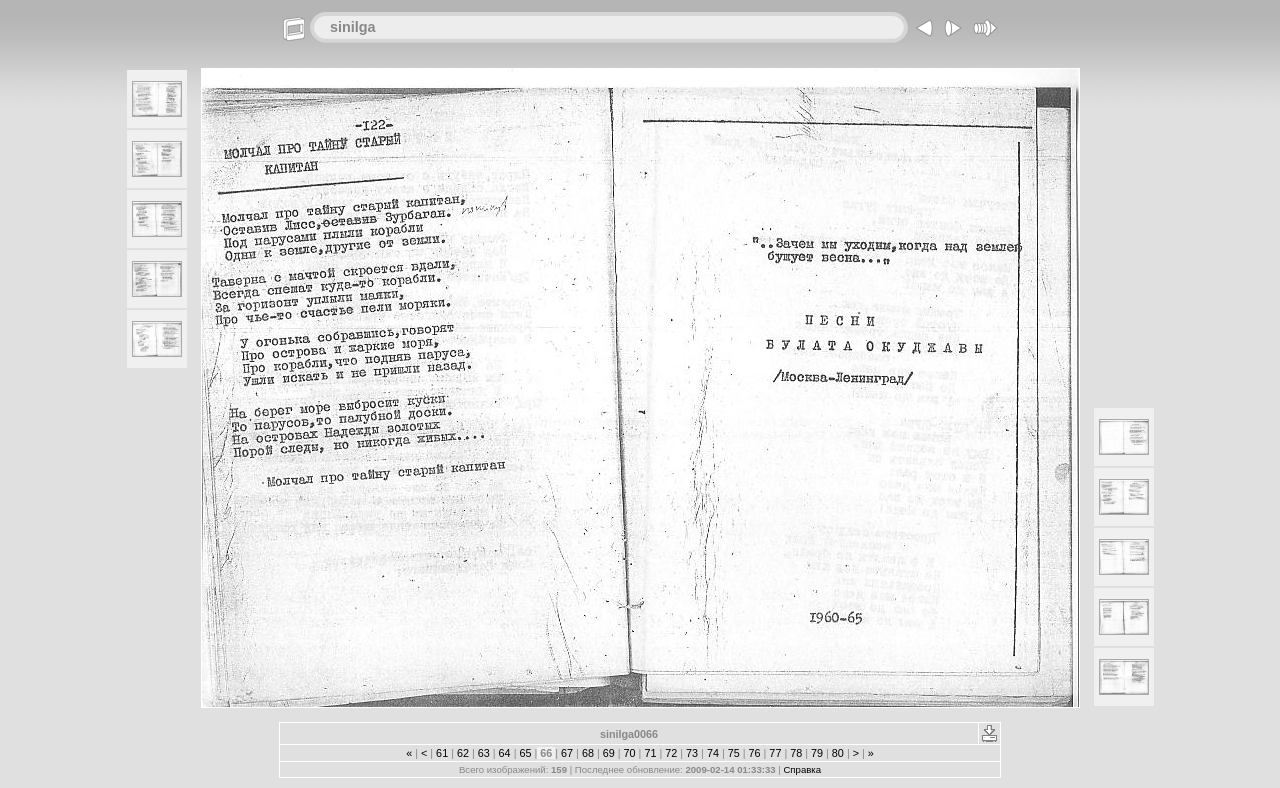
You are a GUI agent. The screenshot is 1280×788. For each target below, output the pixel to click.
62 (463, 753)
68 (588, 753)
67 (567, 753)
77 (775, 753)
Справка (802, 769)
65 (525, 753)
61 (442, 753)
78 (796, 753)
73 (692, 753)
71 (650, 753)
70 (630, 753)
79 (817, 753)
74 (713, 753)
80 (838, 753)
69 (609, 753)
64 (505, 753)
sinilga (353, 27)
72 (671, 753)
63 (484, 753)
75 (734, 753)
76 (755, 753)
